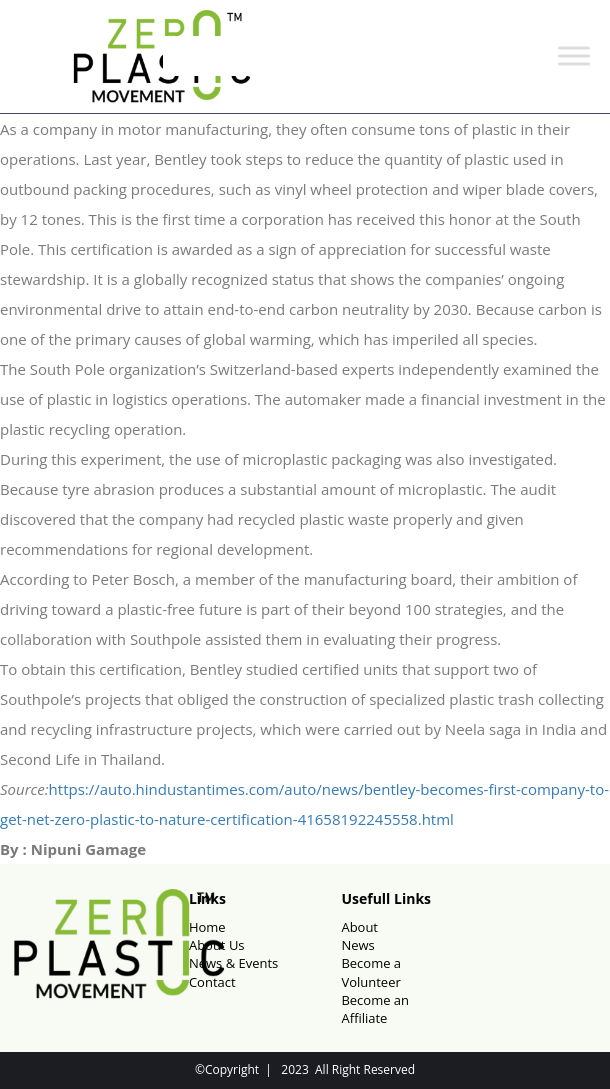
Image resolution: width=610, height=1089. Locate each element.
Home (207, 927)
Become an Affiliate (375, 1009)
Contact (212, 982)
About (359, 927)
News (357, 945)
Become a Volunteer (371, 972)
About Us (217, 945)
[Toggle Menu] (574, 56)
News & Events (233, 963)
